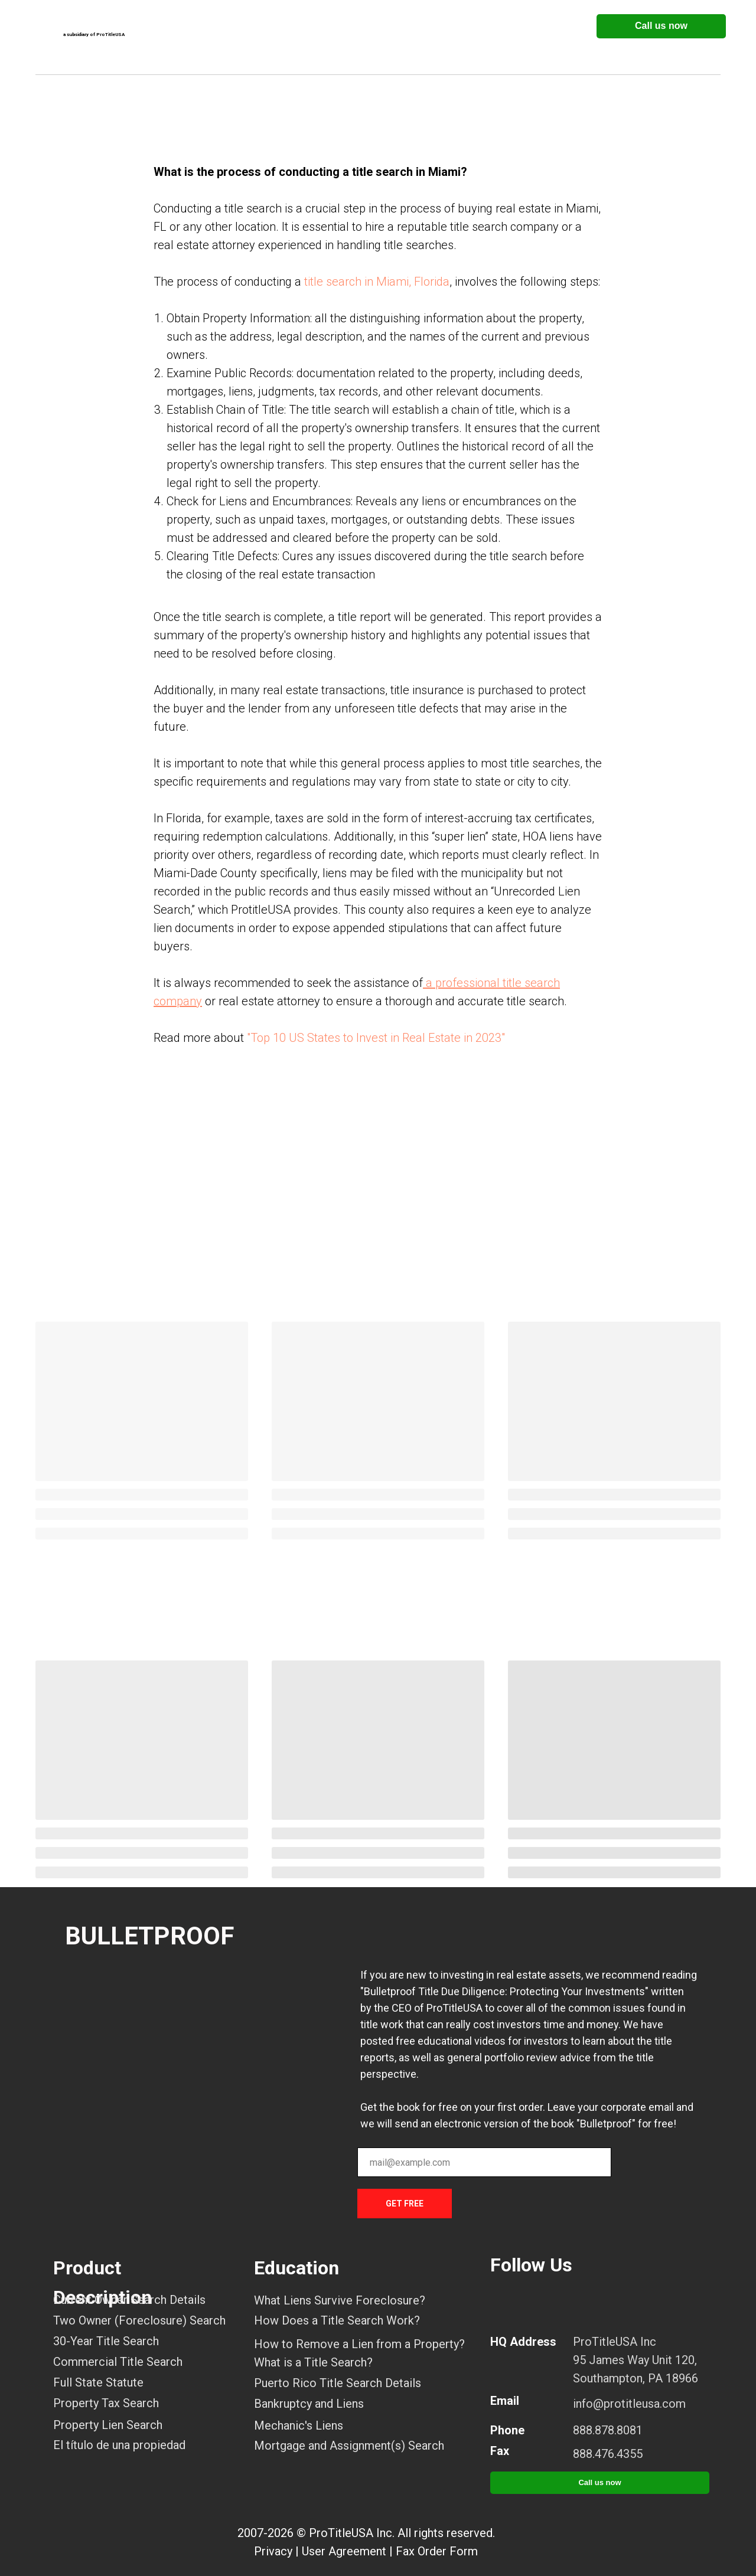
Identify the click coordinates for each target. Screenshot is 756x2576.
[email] (484, 2162)
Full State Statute (98, 2382)
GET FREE (404, 2203)
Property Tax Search (106, 2403)
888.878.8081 (608, 2430)
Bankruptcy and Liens (309, 2404)
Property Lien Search (107, 2425)
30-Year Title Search (106, 2341)
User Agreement (344, 2551)
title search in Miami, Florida (376, 281)
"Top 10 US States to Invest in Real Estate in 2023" (376, 1038)
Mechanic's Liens (298, 2425)
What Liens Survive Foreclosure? (339, 2300)
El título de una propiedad (119, 2445)
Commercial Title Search (118, 2362)
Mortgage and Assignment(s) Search (349, 2445)
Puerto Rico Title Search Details (337, 2383)
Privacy (273, 2551)
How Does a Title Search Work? (337, 2320)
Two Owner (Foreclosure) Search (139, 2320)
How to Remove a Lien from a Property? (359, 2344)
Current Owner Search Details (129, 2300)
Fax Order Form (437, 2551)
